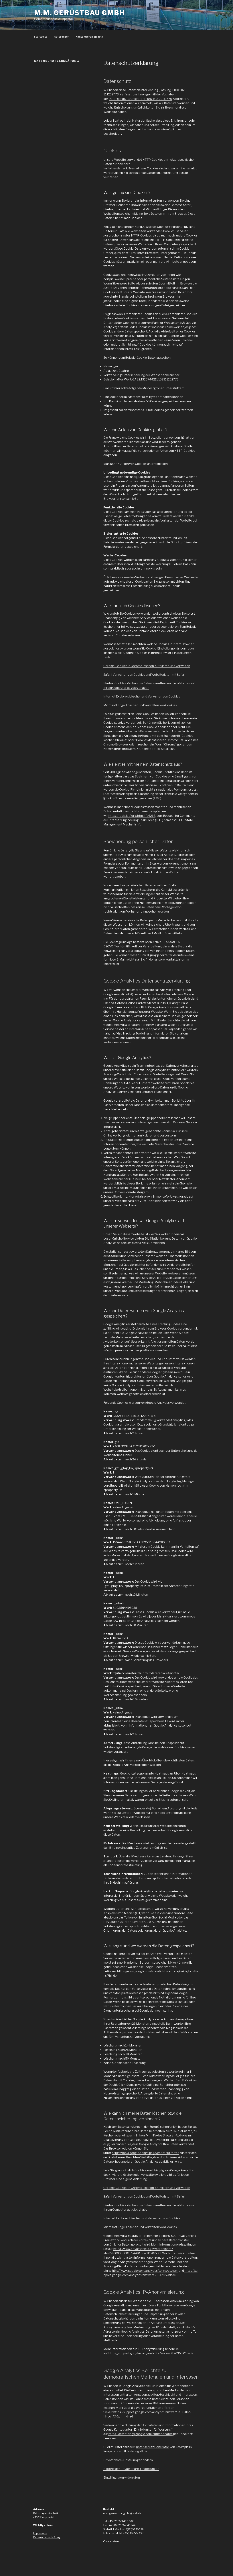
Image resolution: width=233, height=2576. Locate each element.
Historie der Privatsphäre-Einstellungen (131, 2469)
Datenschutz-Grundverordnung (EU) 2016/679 (140, 99)
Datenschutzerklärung (46, 2537)
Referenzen (61, 36)
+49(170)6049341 (134, 2533)
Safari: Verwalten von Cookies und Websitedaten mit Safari (144, 674)
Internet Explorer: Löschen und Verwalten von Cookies (141, 696)
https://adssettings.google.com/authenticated (140, 2434)
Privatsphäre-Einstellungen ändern (128, 2460)
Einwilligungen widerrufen (121, 2477)
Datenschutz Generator (152, 2447)
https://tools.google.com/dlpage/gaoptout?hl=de (145, 2153)
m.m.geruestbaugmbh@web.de (122, 2513)
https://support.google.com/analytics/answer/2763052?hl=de (150, 2353)
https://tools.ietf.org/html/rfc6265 (131, 815)
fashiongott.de (137, 2451)
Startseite (41, 36)
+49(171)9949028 (133, 2529)
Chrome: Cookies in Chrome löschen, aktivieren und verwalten (146, 666)
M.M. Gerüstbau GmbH (79, 13)
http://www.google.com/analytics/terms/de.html (145, 2270)
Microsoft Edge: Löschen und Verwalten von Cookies (140, 705)
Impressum (40, 2533)
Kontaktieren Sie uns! (90, 36)
